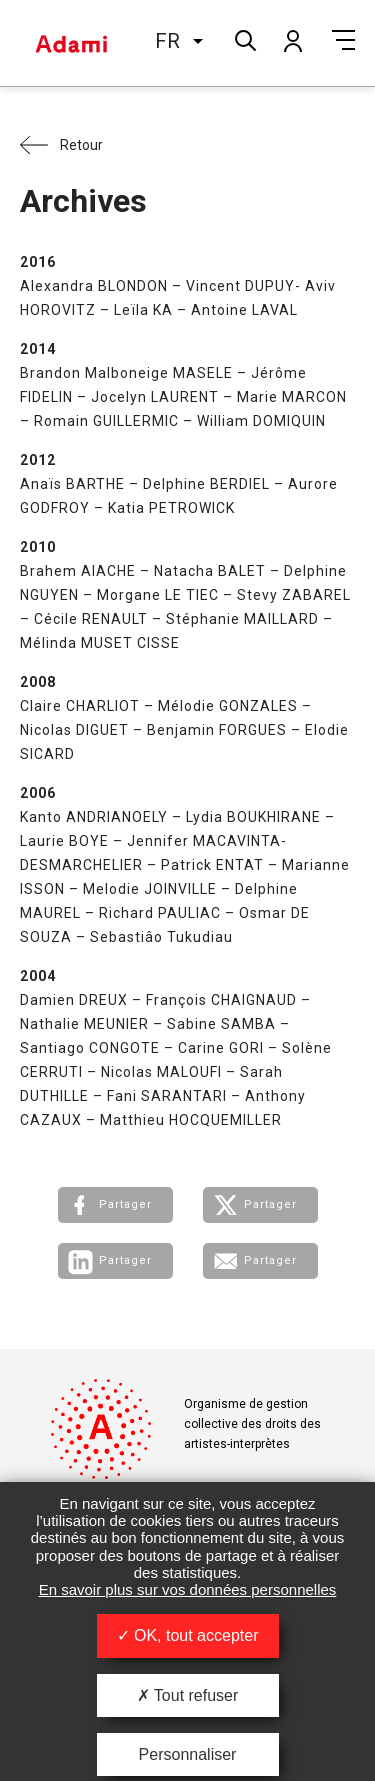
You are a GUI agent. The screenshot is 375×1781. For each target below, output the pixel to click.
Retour (81, 145)
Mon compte (292, 40)
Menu (343, 40)
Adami (71, 43)
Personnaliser (188, 1754)
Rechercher (243, 38)
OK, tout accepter (188, 1635)
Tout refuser (188, 1695)
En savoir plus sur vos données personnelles (188, 1589)
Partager (125, 1204)
